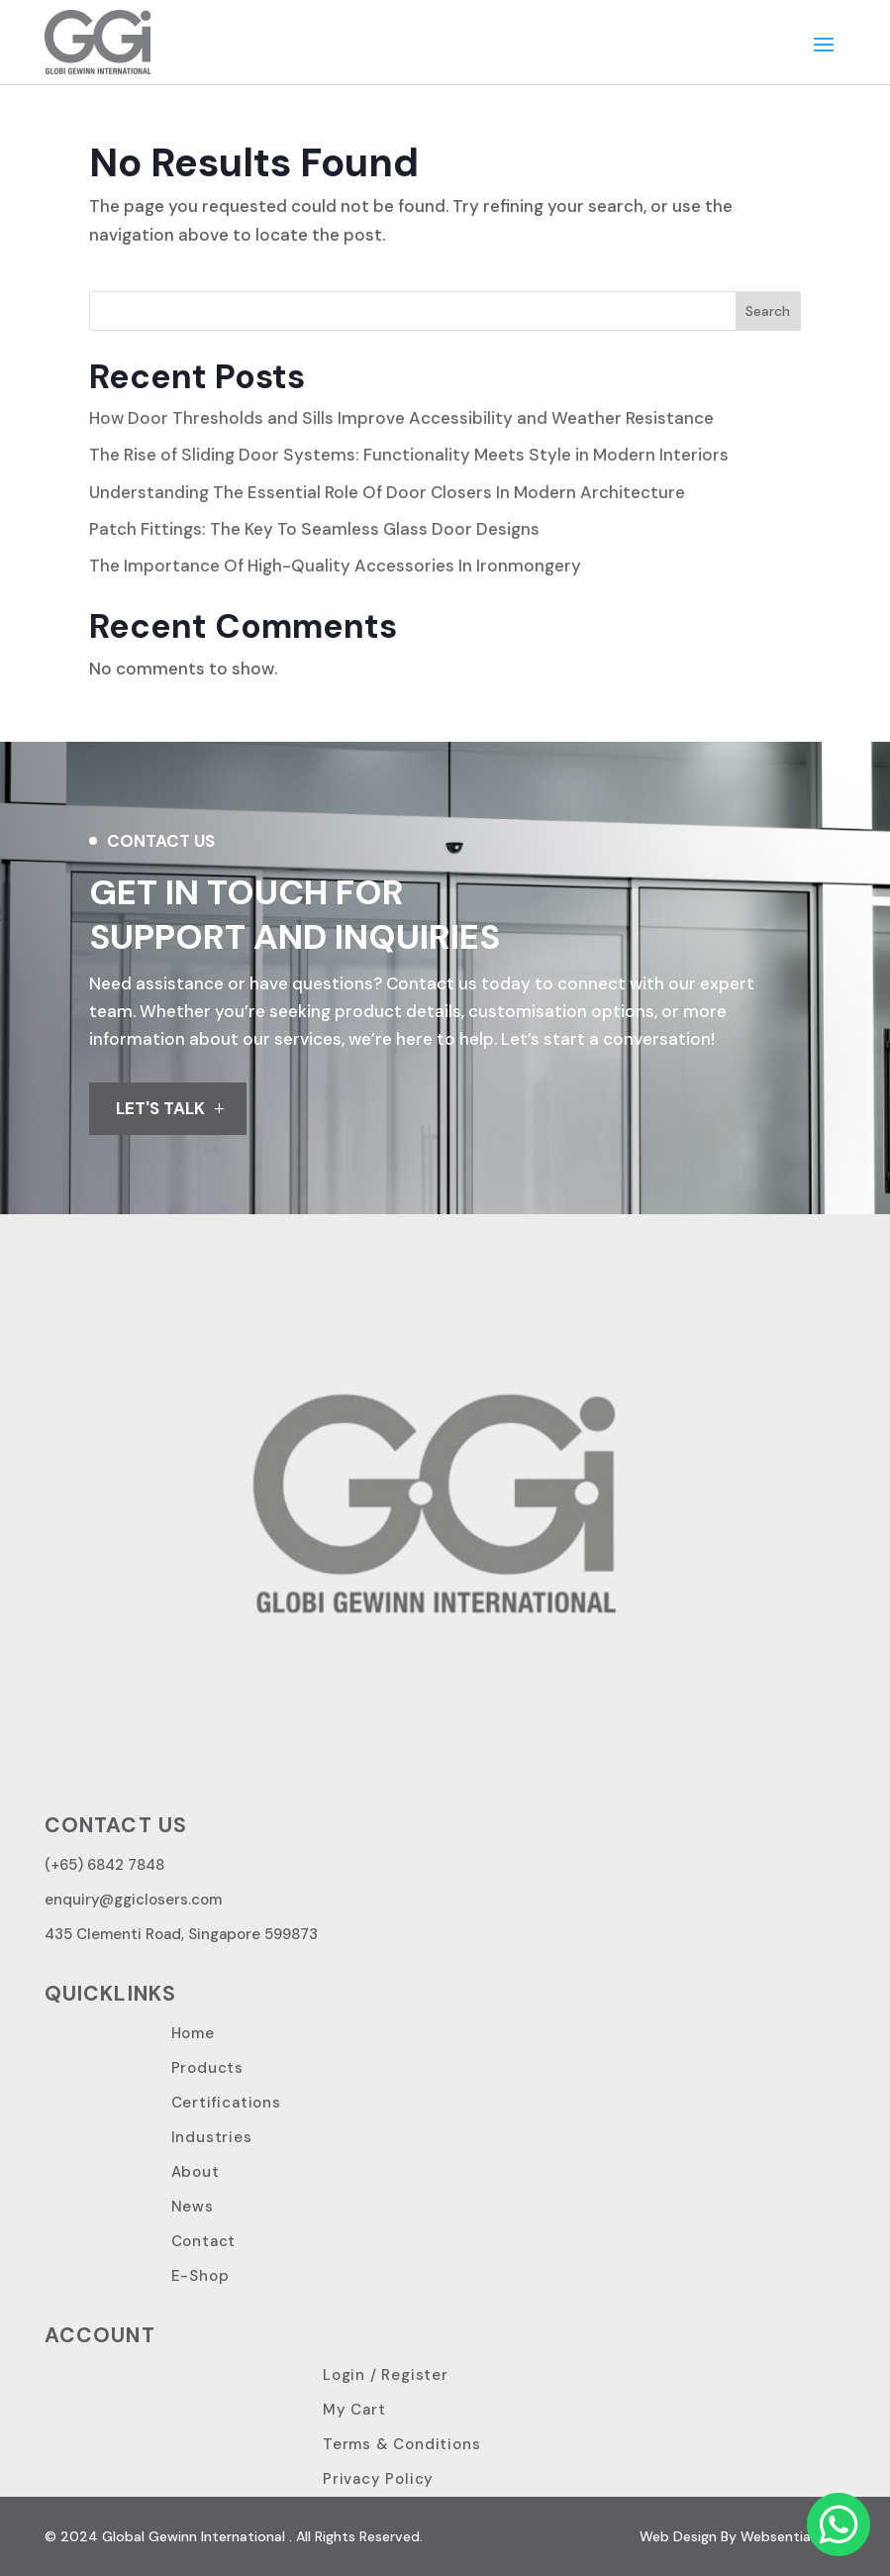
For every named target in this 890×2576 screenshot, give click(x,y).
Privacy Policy (378, 2479)
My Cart (354, 2410)
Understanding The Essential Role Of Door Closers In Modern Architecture (387, 492)
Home (193, 2033)
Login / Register (385, 2375)
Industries (211, 2137)
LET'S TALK (160, 1108)
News (192, 2206)
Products (207, 2068)
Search (767, 311)
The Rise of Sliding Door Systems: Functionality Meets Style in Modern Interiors (409, 454)
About (195, 2172)
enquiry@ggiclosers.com (133, 1899)
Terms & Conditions (401, 2444)
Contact (204, 2241)
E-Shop (200, 2276)
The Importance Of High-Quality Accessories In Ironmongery (335, 565)
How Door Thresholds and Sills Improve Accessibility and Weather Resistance (401, 418)
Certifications (226, 2102)
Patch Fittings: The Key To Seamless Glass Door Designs (314, 529)
